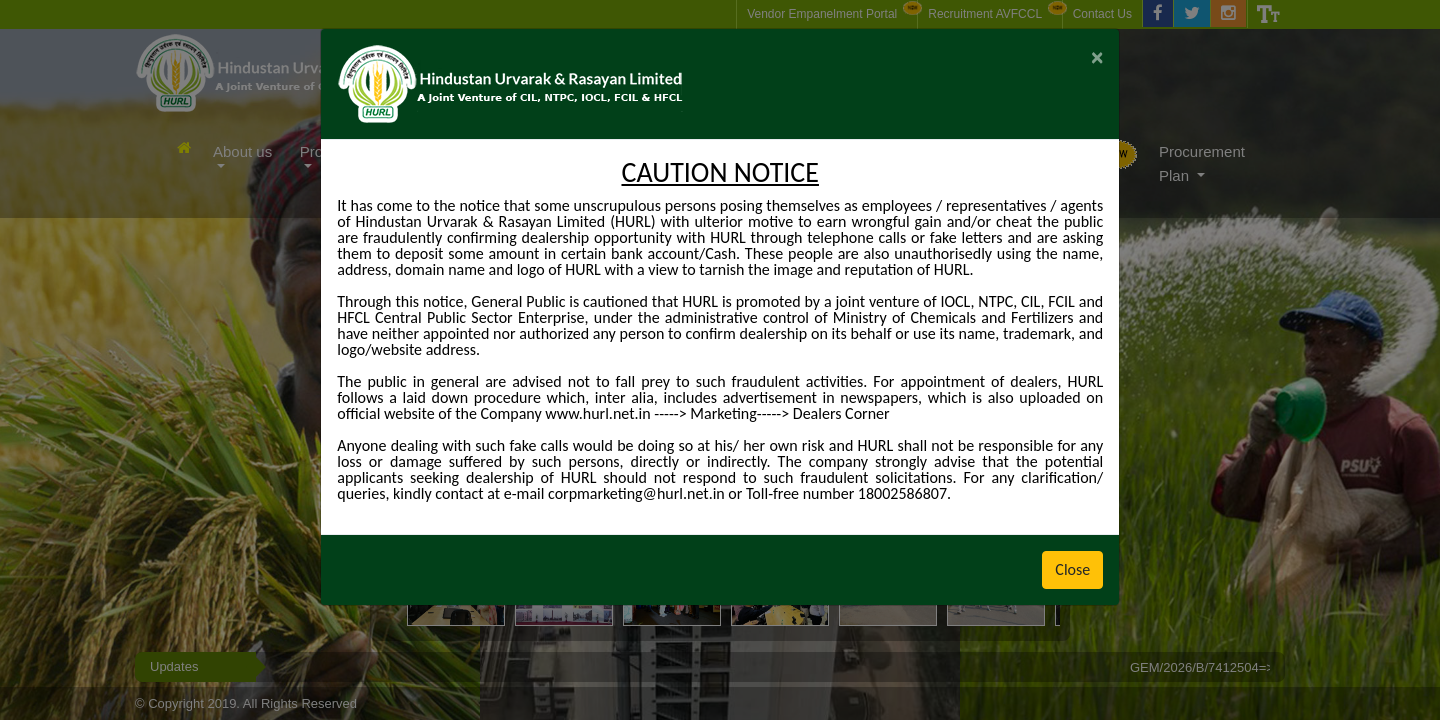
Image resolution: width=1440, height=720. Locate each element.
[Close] (1097, 57)
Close (1072, 569)
